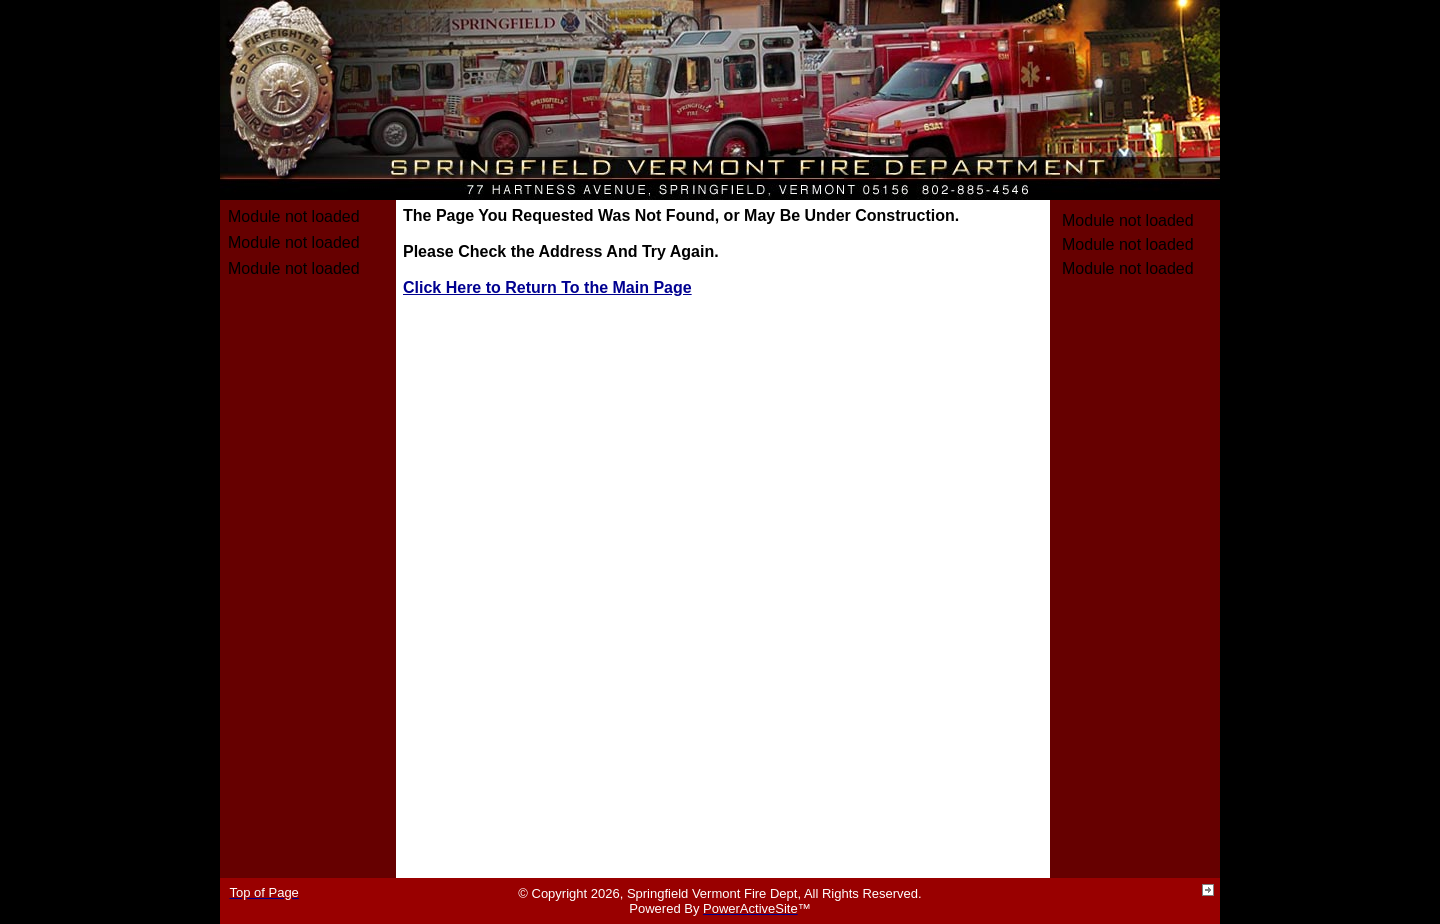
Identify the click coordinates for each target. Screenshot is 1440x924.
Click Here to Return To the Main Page (547, 287)
